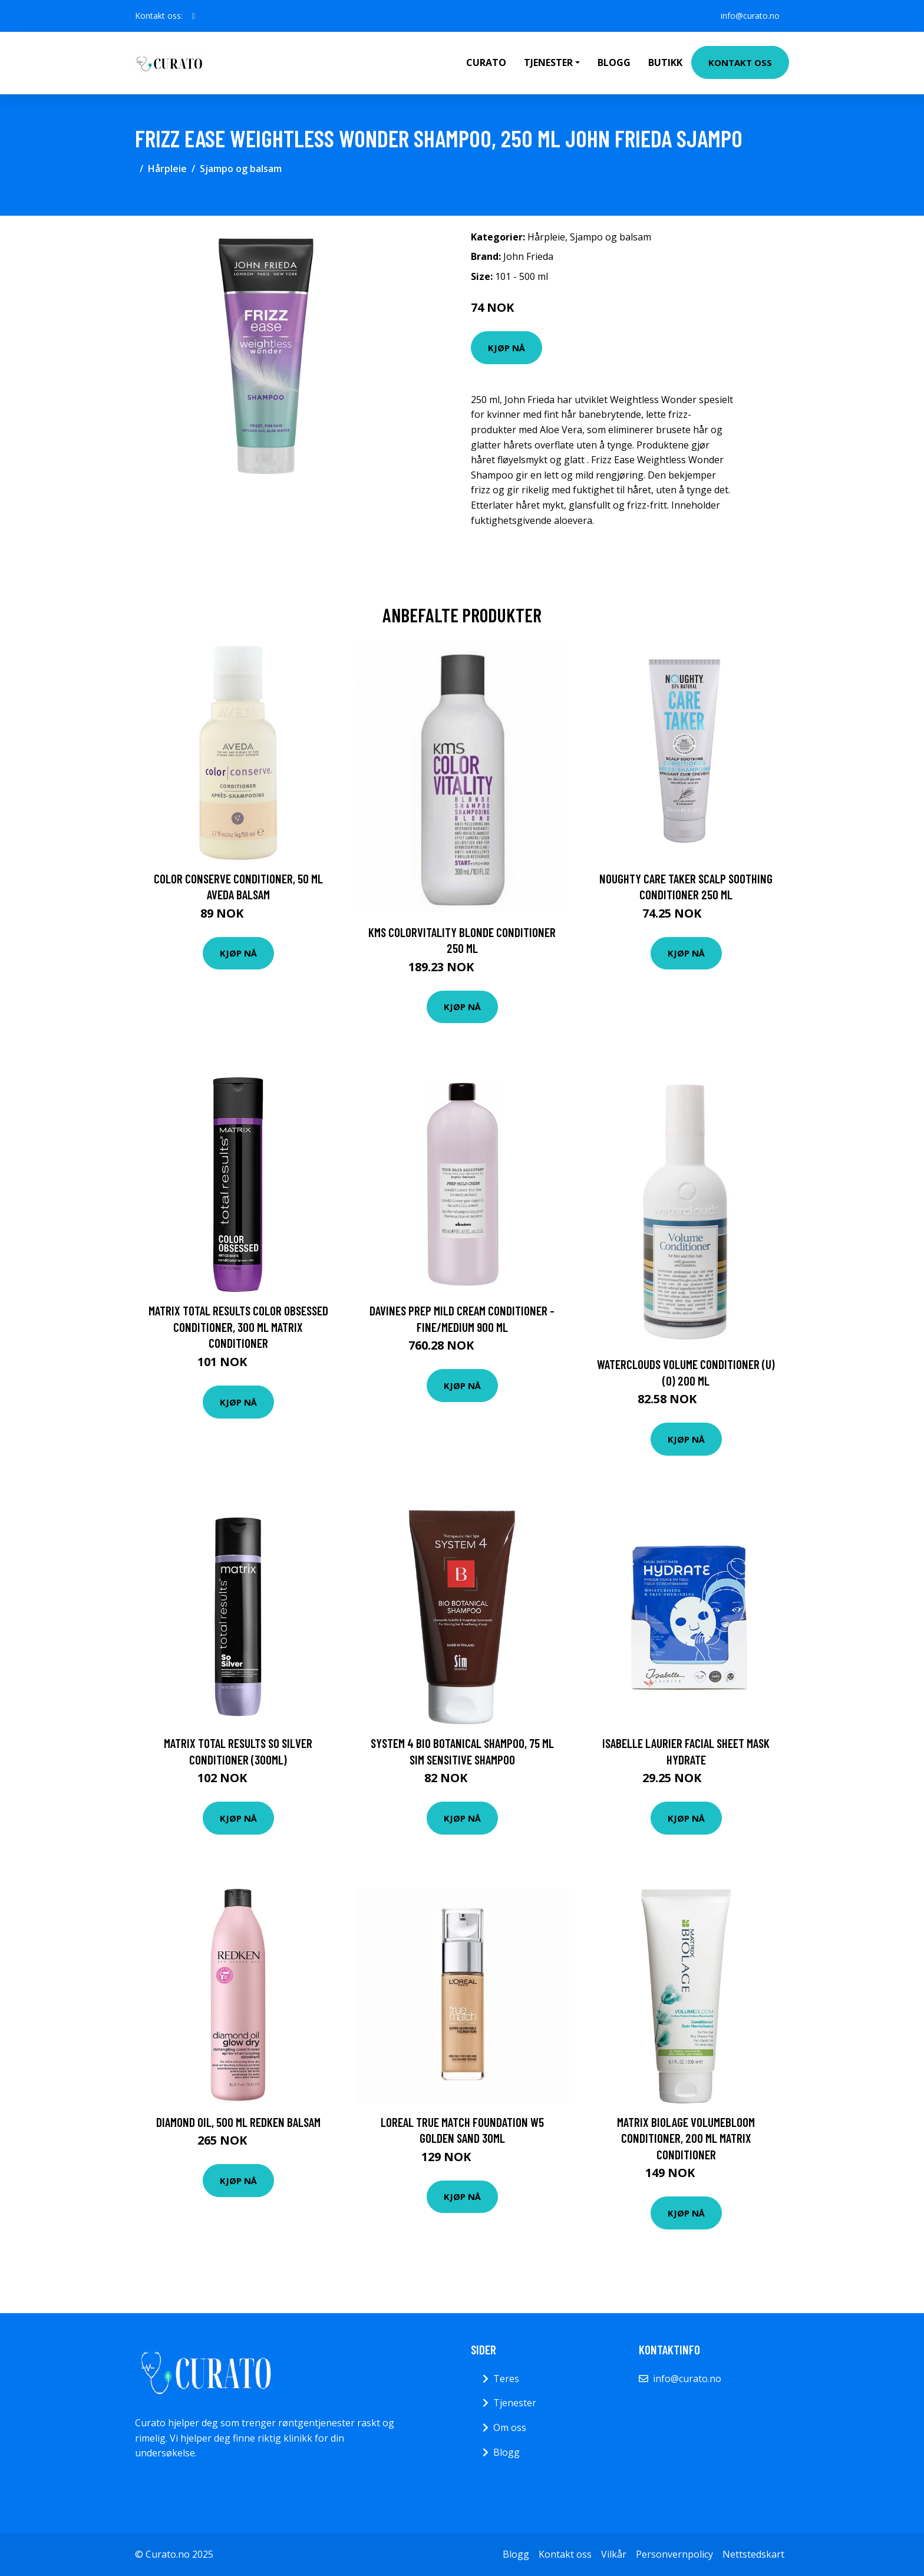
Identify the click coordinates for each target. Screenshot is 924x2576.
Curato (486, 62)
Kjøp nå (506, 348)
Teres (506, 2378)
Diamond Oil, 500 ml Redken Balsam (238, 2122)
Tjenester (514, 2402)
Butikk (665, 62)
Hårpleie (167, 168)
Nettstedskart (753, 2554)
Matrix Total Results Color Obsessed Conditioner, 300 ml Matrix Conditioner (238, 1326)
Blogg (614, 62)
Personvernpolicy (674, 2554)
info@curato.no (750, 15)
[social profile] (193, 16)
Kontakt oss (740, 62)
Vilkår (613, 2554)
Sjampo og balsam (241, 168)
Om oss (509, 2427)
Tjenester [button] (548, 62)
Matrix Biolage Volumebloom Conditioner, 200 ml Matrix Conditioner (686, 2138)
